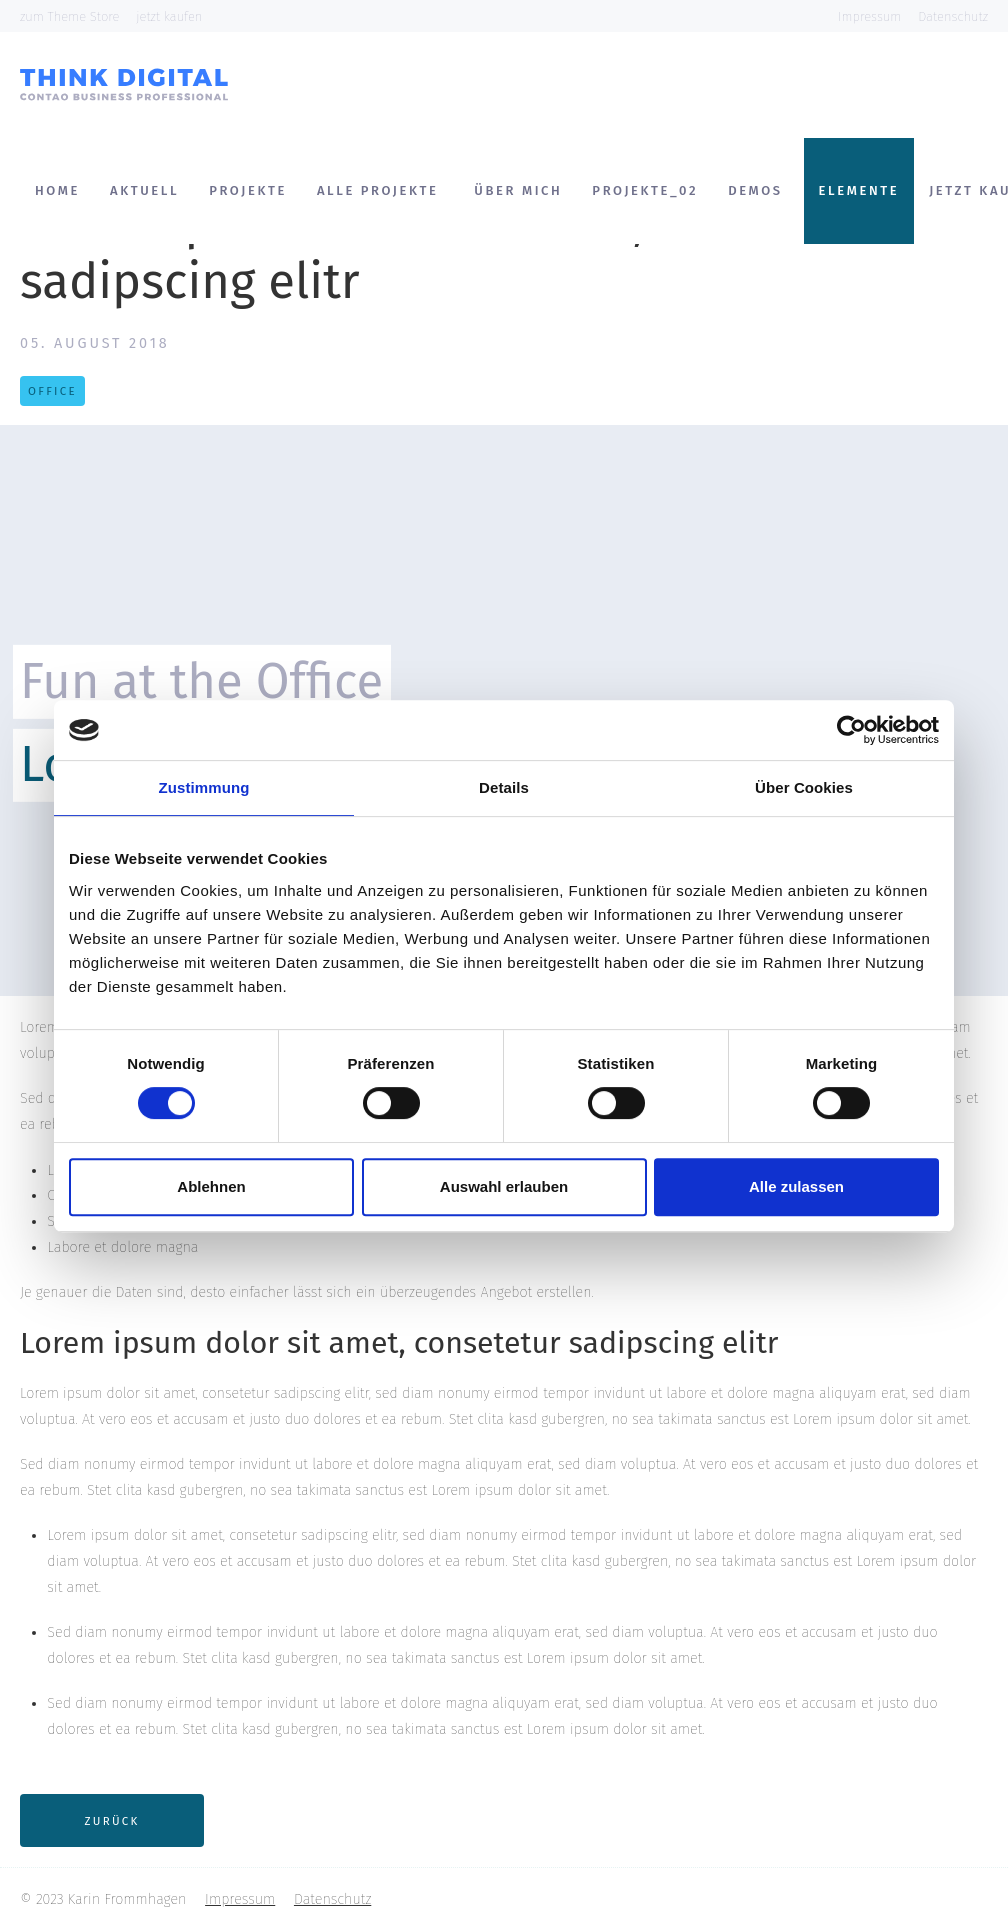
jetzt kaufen (169, 16)
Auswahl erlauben (504, 1186)
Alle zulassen (796, 1186)
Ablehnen (211, 1186)
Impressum (869, 16)
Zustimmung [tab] (204, 787)
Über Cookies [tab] (804, 787)
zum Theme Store (69, 16)
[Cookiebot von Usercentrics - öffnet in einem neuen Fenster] (851, 730)
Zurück (112, 1821)
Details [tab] (504, 787)
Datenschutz (953, 16)
